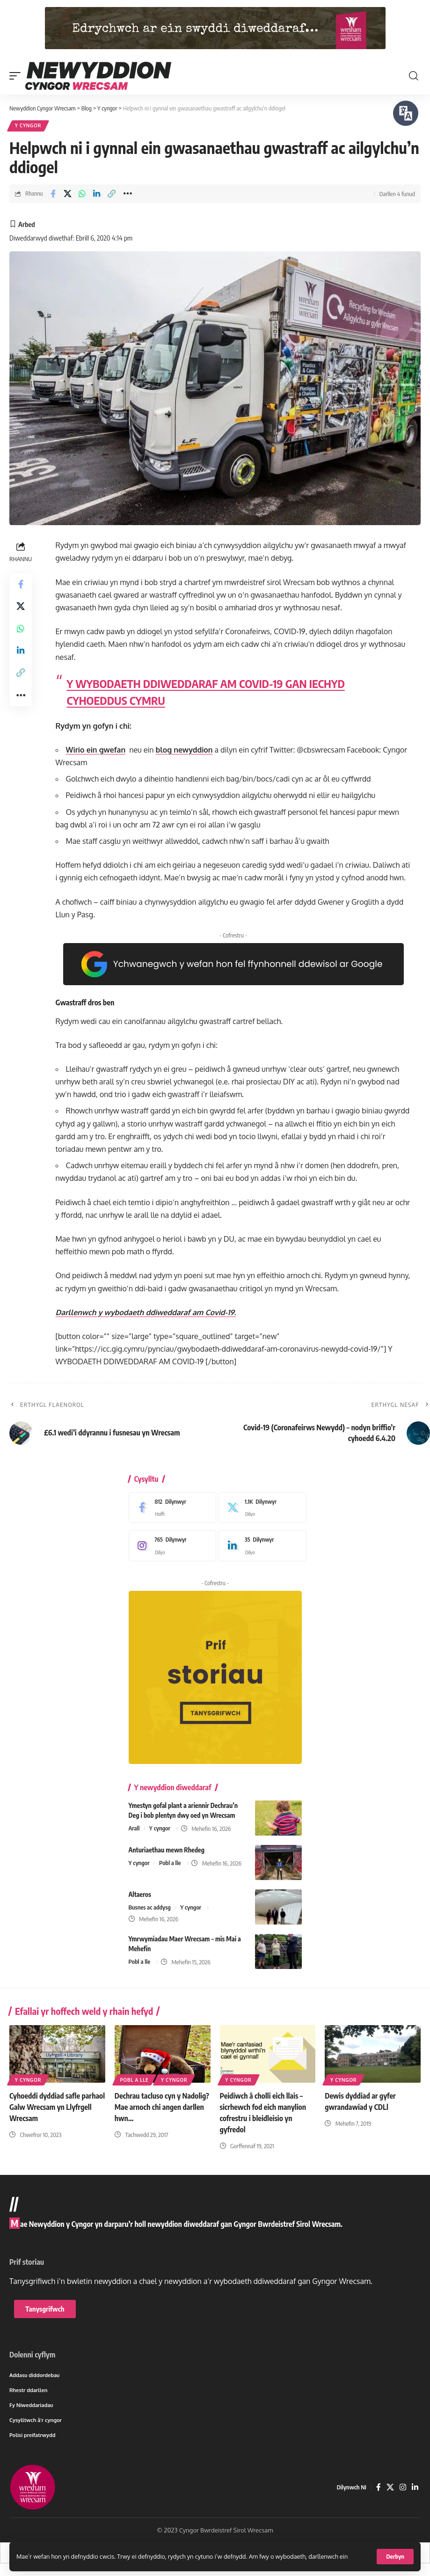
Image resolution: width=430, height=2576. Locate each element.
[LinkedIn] (260, 1546)
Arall (134, 1828)
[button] (395, 2556)
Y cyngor (28, 126)
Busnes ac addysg (150, 1907)
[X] (260, 1508)
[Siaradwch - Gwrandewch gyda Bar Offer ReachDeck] (405, 113)
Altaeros (140, 1894)
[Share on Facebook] (52, 193)
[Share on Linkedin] (96, 193)
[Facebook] (170, 1508)
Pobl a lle (170, 1863)
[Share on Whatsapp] (82, 193)
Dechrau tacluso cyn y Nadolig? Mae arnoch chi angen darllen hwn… (162, 2106)
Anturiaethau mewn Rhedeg (167, 1850)
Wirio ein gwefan (96, 750)
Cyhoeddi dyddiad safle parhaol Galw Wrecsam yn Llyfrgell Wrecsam (49, 2106)
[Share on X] (67, 193)
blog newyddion (185, 750)
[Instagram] (170, 1546)
